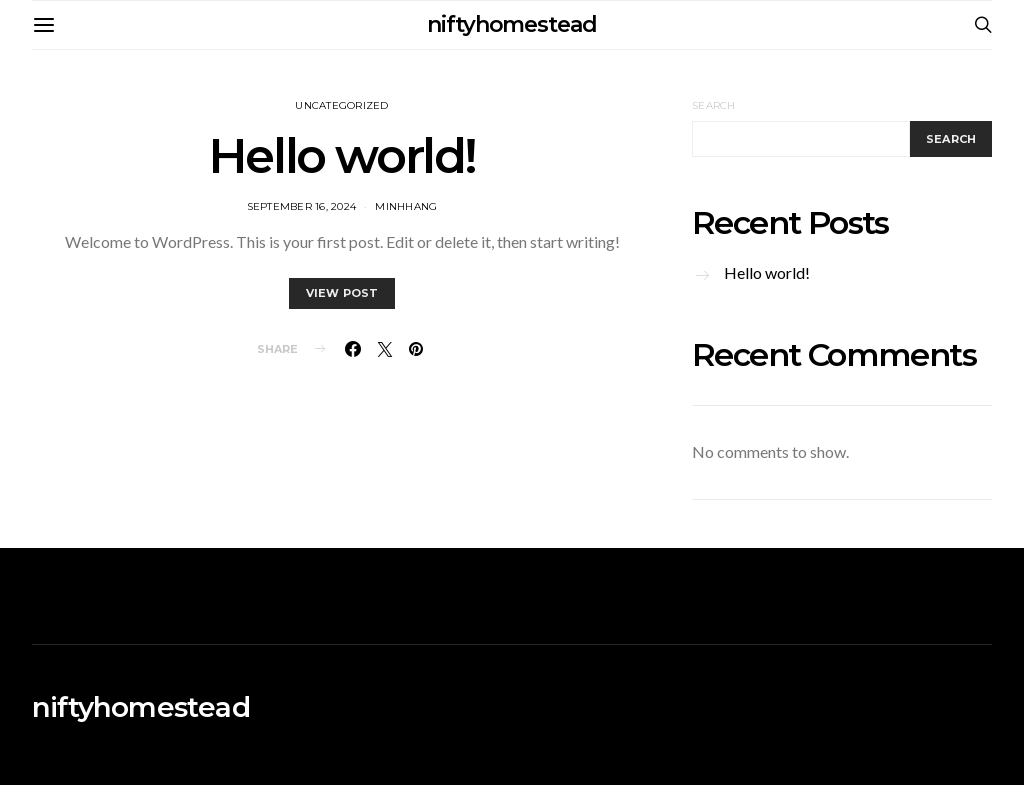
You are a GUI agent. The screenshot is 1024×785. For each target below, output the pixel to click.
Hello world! (342, 156)
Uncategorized (341, 105)
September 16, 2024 (302, 206)
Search (714, 105)
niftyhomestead (512, 24)
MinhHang (406, 206)
